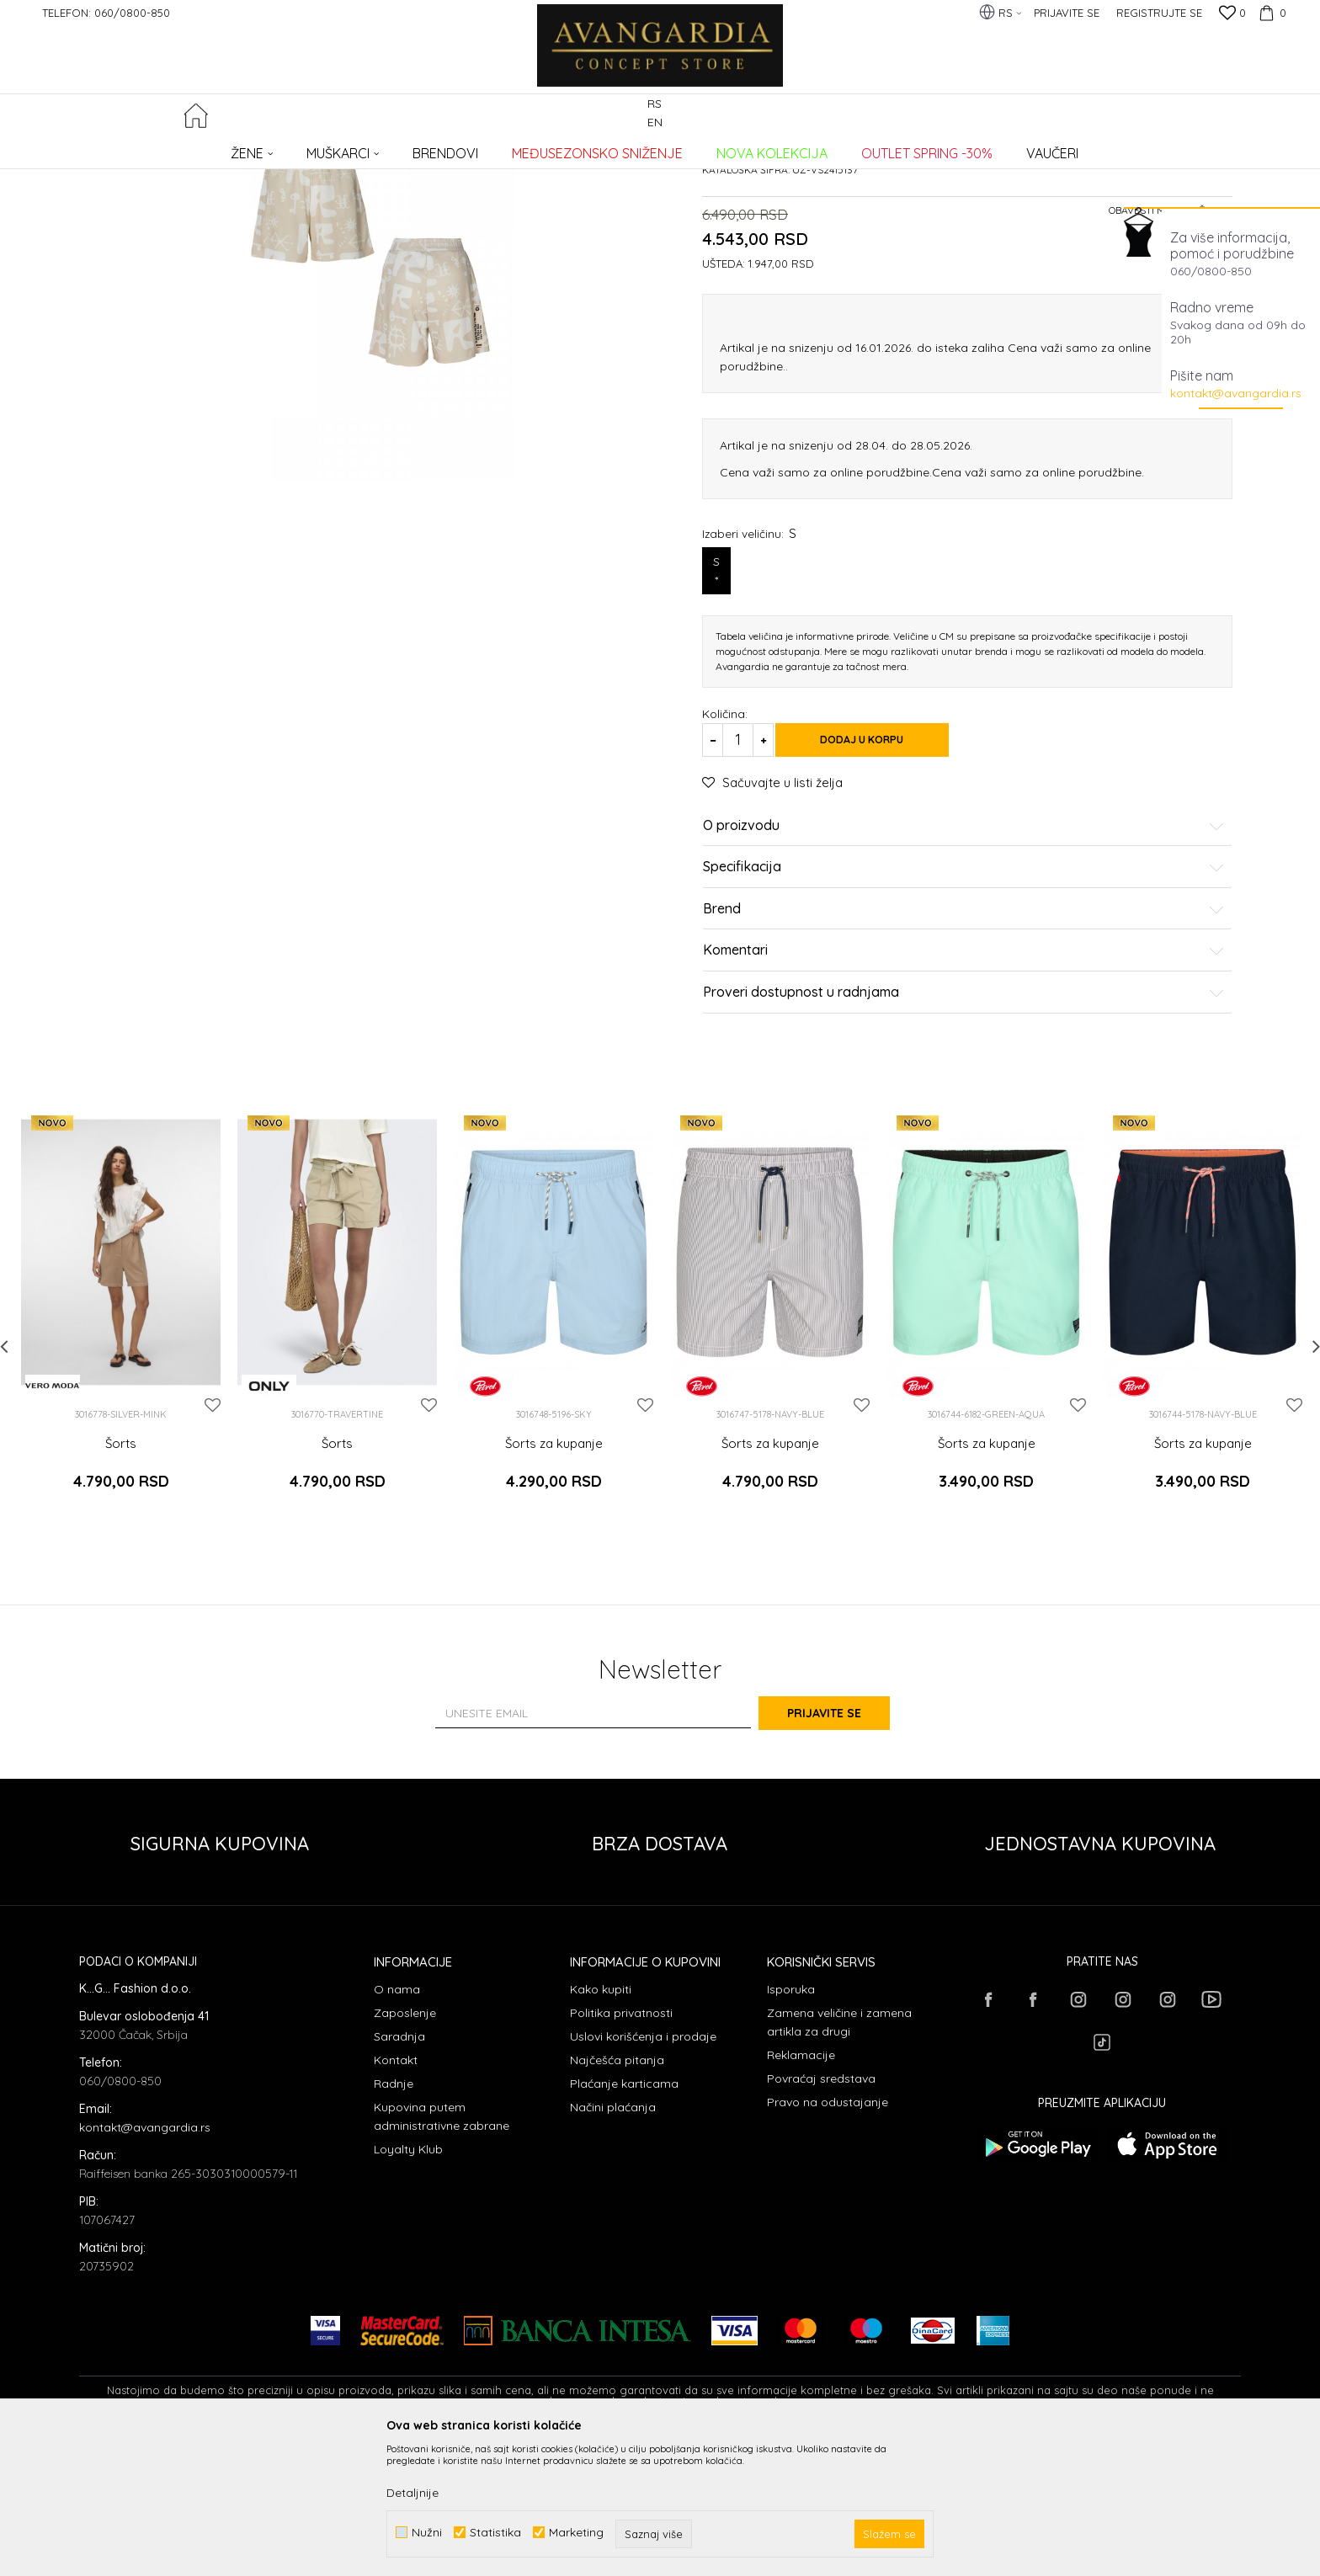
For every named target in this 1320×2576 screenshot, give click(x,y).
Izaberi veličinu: (749, 683)
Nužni (427, 2532)
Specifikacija (964, 1017)
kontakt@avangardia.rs (1235, 393)
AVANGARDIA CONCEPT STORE (150, 147)
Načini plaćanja (613, 2240)
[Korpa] (1270, 12)
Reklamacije (801, 2187)
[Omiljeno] (1232, 14)
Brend (964, 1059)
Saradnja (399, 2169)
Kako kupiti (600, 2122)
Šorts (120, 1593)
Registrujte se (1159, 12)
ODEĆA (306, 147)
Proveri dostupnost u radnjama (964, 1142)
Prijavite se (845, 1845)
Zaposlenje (405, 2145)
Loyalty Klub (408, 2282)
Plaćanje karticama (624, 2216)
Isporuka (791, 2122)
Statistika (495, 2532)
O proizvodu (964, 975)
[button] (1231, 115)
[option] (121, 1461)
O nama (397, 2122)
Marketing (576, 2532)
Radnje (393, 2216)
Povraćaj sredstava (821, 2211)
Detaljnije (412, 2492)
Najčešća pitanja (617, 2193)
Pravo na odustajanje (827, 2235)
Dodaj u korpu (879, 889)
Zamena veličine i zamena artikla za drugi (839, 2155)
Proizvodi (256, 147)
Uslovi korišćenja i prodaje (643, 2169)
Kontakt (396, 2193)
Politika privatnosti (621, 2145)
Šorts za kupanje (554, 1593)
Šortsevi (355, 147)
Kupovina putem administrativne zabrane (441, 2249)
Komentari (964, 1101)
